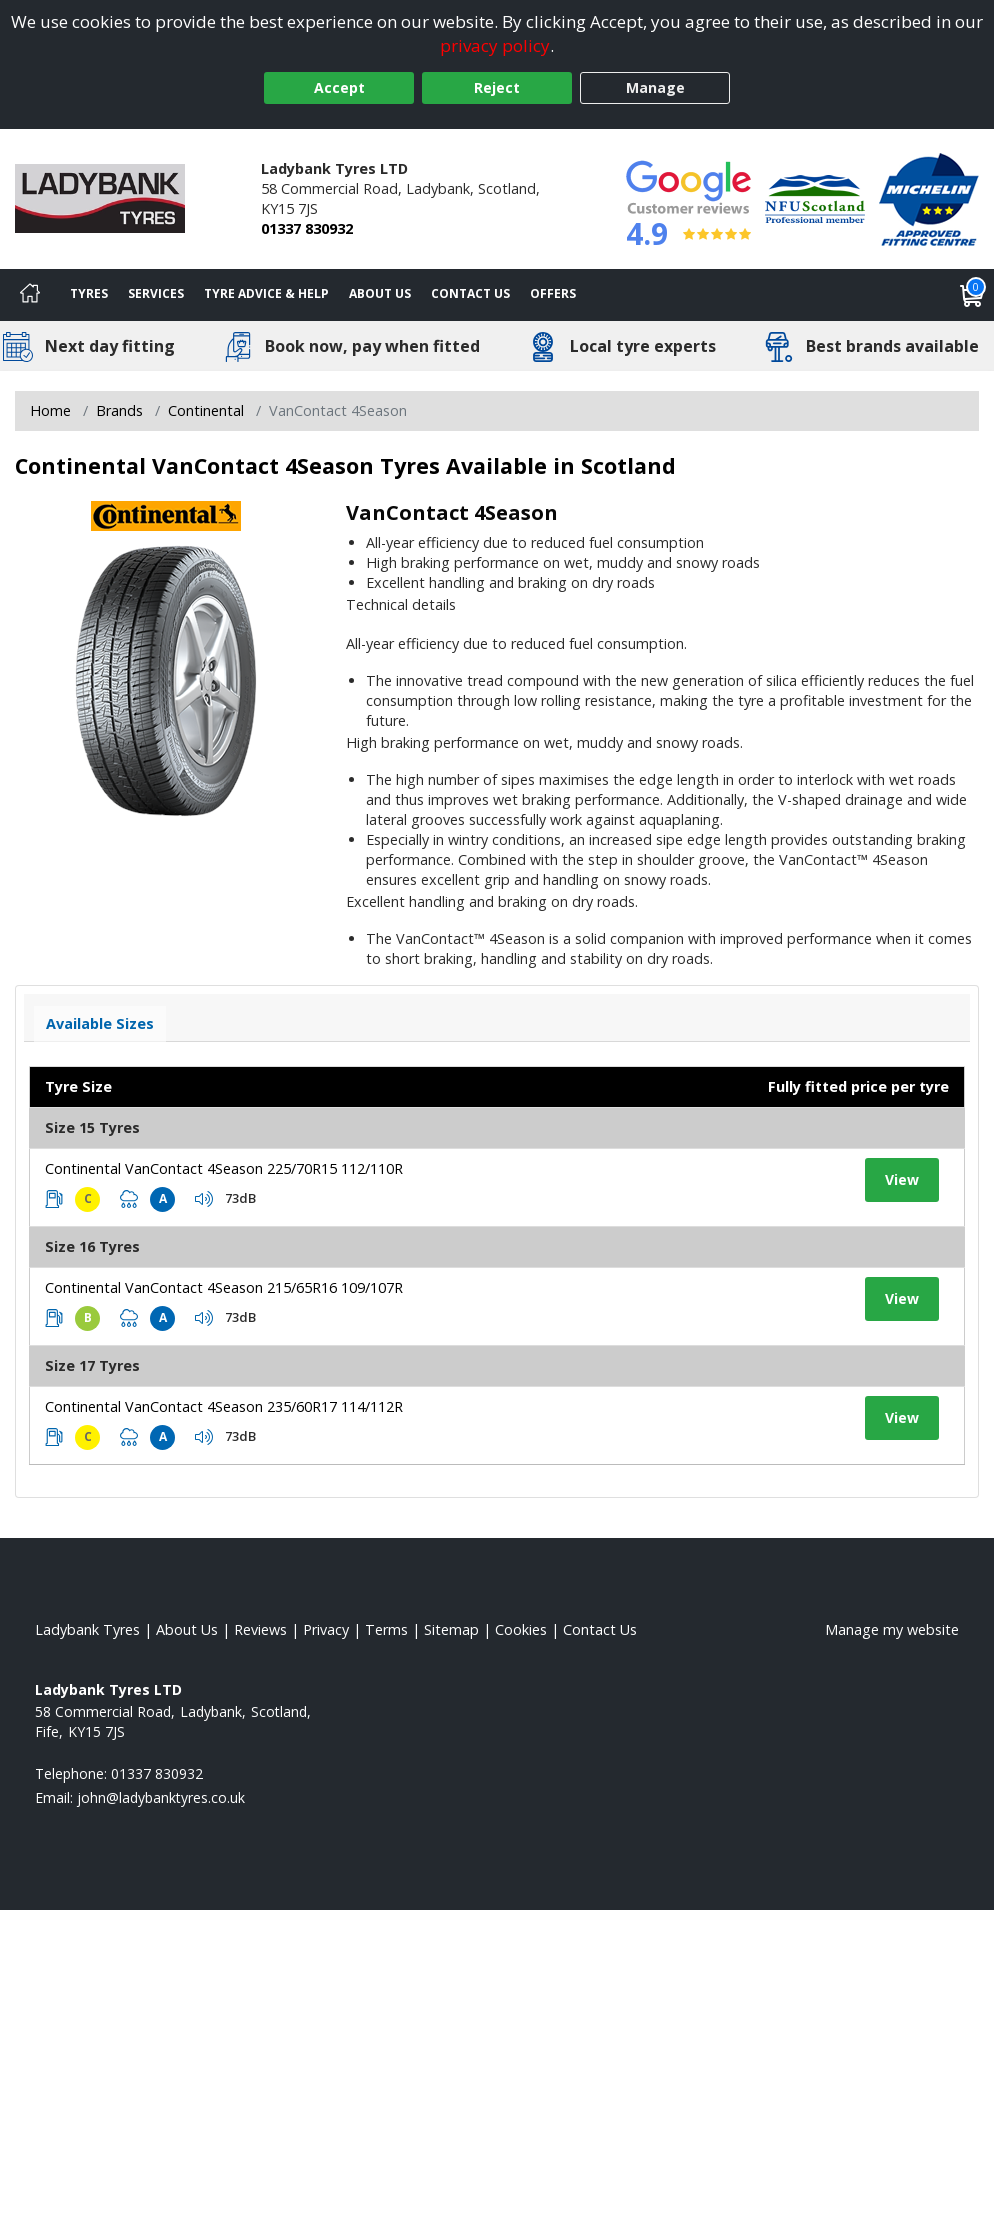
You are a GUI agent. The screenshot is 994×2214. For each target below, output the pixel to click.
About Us (380, 293)
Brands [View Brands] (119, 410)
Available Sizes (100, 1023)
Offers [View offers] (553, 293)
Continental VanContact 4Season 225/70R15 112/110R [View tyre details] (224, 1168)
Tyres (89, 293)
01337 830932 (307, 228)
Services (156, 293)
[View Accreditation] (815, 197)
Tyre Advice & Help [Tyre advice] (266, 293)
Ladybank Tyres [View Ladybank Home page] (87, 1629)
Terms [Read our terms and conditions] (386, 1629)
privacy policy (495, 45)
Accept (339, 87)
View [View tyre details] (902, 1179)
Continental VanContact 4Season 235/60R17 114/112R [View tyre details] (224, 1406)
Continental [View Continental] (206, 410)
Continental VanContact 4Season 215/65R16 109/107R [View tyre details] (224, 1287)
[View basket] (972, 295)
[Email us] (161, 1797)
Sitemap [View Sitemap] (451, 1629)
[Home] (30, 295)
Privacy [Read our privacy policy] (326, 1629)
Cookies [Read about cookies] (521, 1629)
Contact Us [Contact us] (470, 293)
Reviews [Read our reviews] (260, 1629)
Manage (655, 87)
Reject (497, 87)
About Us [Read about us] (187, 1629)
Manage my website (892, 1629)
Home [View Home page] (50, 410)
